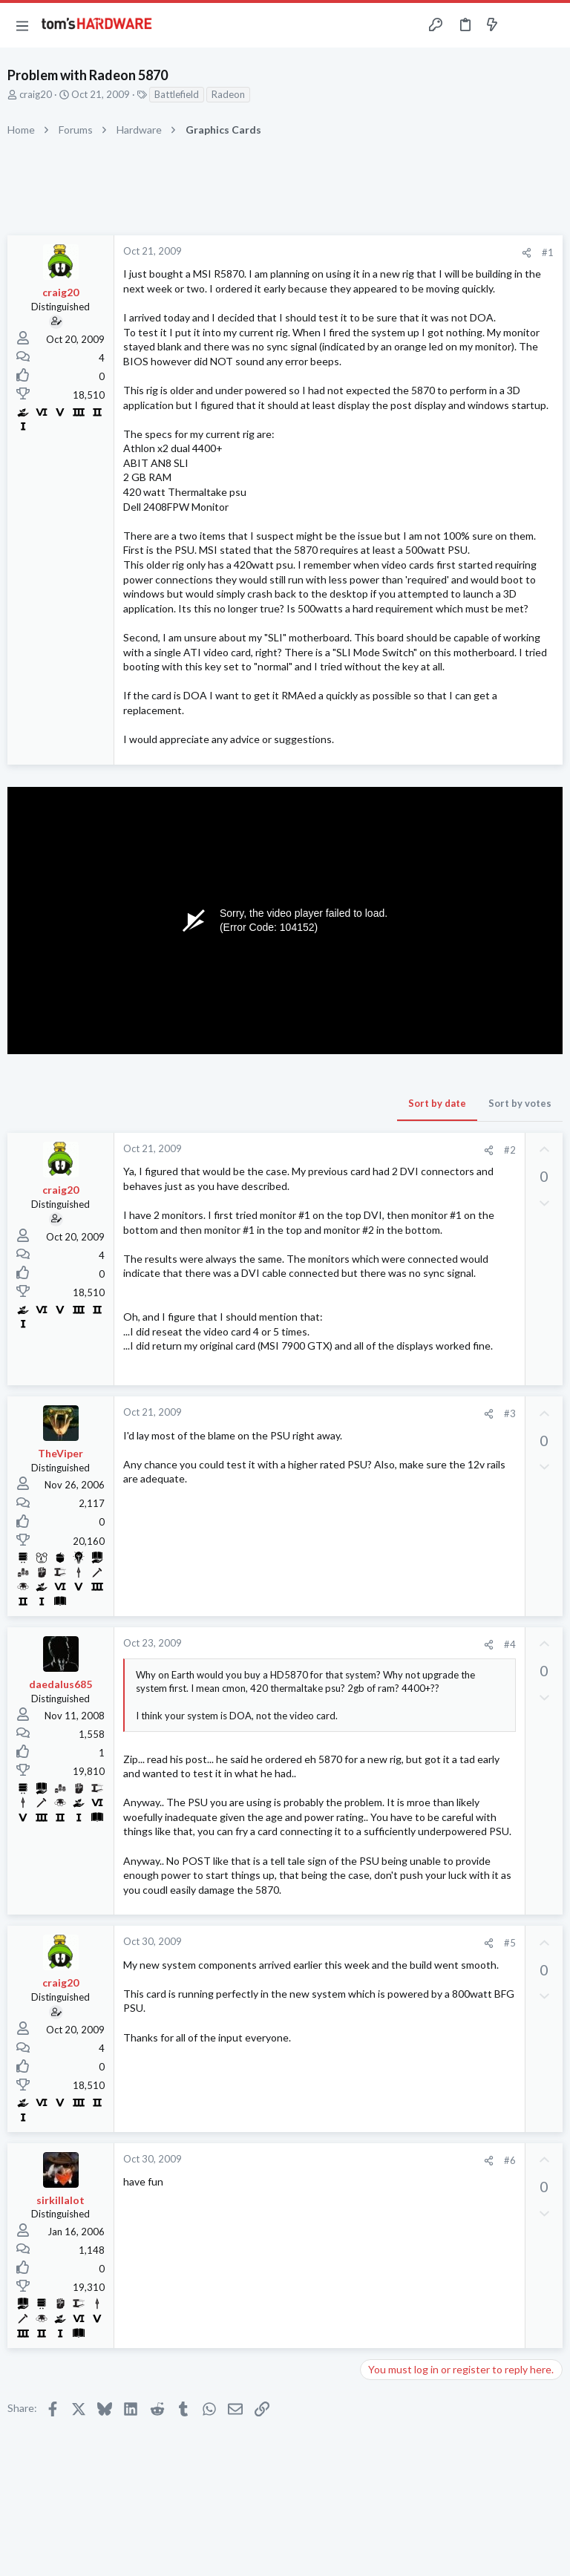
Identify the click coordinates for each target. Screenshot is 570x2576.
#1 (548, 252)
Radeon (228, 94)
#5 (510, 1943)
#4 (510, 1644)
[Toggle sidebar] (521, 25)
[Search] (550, 26)
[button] (22, 25)
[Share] (527, 253)
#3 (510, 1413)
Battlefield (176, 94)
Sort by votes (519, 1103)
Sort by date (437, 1103)
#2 (510, 1150)
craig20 (35, 94)
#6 (510, 2160)
